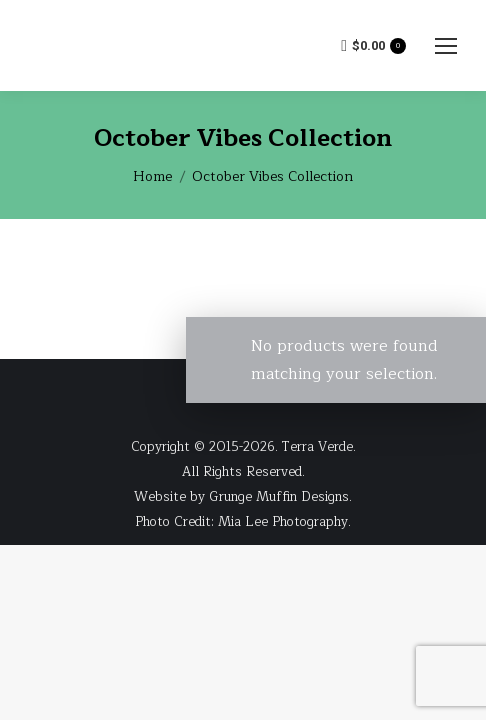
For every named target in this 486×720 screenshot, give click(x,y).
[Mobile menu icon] (446, 46)
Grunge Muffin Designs (279, 497)
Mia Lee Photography (283, 522)
